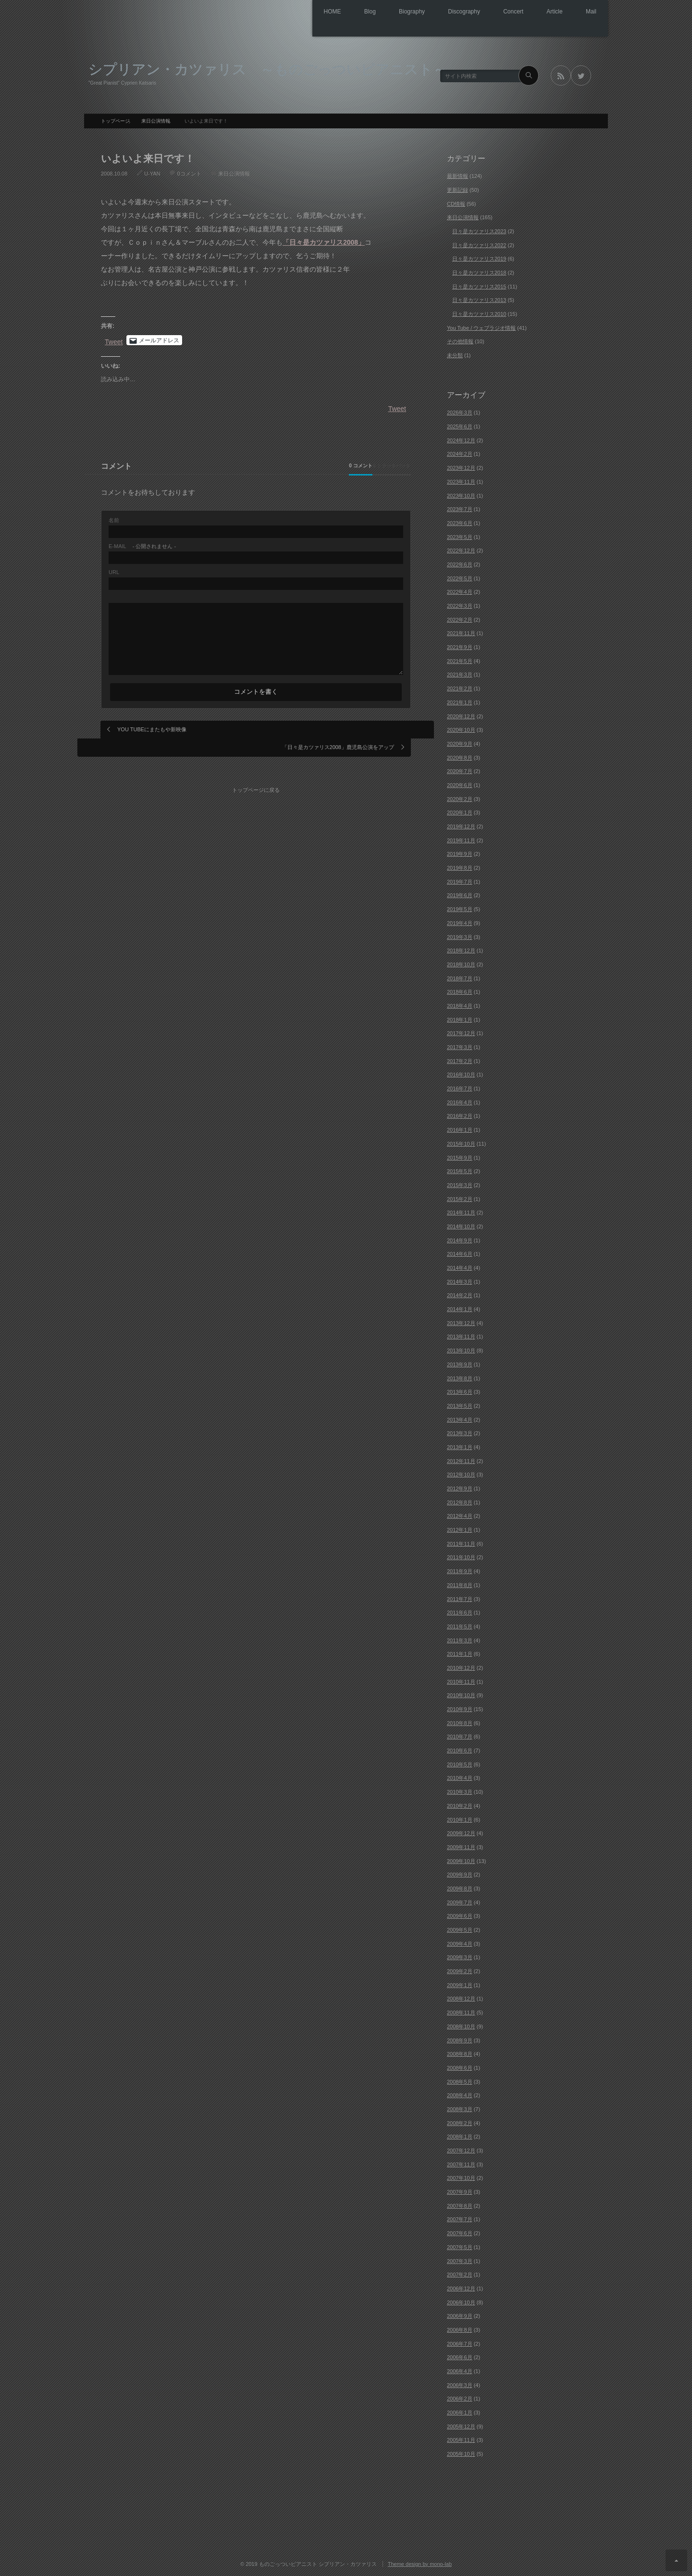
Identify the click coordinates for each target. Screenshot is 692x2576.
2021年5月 (459, 658)
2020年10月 (461, 727)
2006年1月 (459, 2410)
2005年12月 (461, 2423)
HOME (292, 12)
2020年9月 (459, 741)
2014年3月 (459, 1279)
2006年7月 (459, 2341)
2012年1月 (459, 1527)
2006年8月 (459, 2327)
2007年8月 (459, 2203)
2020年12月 (461, 713)
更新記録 (457, 187)
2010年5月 (459, 1761)
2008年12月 (461, 1996)
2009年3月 (459, 1955)
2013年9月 (459, 1361)
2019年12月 (461, 823)
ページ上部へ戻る (676, 2560)
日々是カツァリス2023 (479, 228)
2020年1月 (459, 810)
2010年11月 (461, 1679)
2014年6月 (459, 1251)
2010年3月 (459, 1789)
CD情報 (456, 201)
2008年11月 (461, 2010)
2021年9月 (459, 645)
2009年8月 (459, 1885)
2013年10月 (461, 1348)
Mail (588, 12)
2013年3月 (459, 1431)
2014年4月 (459, 1265)
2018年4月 (459, 1003)
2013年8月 (459, 1375)
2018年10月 (461, 961)
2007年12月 (461, 2148)
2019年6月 (459, 893)
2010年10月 (461, 1693)
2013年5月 (459, 1403)
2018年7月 (459, 975)
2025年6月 (459, 424)
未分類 (455, 353)
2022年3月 (459, 603)
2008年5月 (459, 2079)
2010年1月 (459, 1817)
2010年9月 (459, 1706)
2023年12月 (461, 465)
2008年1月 (459, 2134)
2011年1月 (459, 1651)
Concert (498, 12)
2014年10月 (461, 1223)
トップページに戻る (260, 760)
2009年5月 (459, 1927)
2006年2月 (459, 2396)
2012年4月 (459, 1513)
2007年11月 (461, 2161)
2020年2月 (459, 796)
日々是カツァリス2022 (479, 242)
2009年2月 (459, 1969)
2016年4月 (459, 1099)
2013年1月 (459, 1444)
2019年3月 (459, 934)
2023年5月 (459, 534)
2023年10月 (461, 493)
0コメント (189, 171)
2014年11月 (461, 1210)
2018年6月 (459, 989)
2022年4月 (459, 589)
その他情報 (460, 339)
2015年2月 (459, 1196)
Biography (384, 12)
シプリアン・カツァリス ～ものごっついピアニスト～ (267, 66)
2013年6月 (459, 1389)
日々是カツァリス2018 (479, 270)
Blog (336, 12)
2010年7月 (459, 1734)
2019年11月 (461, 837)
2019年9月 (459, 851)
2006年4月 (459, 2368)
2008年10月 (461, 2023)
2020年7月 (459, 769)
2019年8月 (459, 865)
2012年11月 (461, 1458)
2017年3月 (459, 1044)
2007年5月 (459, 2244)
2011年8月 (459, 1582)
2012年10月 (461, 1472)
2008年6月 (459, 2065)
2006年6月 (459, 2355)
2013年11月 (461, 1334)
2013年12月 (461, 1320)
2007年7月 (459, 2217)
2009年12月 (461, 1831)
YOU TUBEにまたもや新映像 (152, 726)
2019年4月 (459, 920)
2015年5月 (459, 1169)
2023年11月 (461, 479)
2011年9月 (459, 1569)
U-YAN (152, 171)
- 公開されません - (142, 543)
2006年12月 (461, 2285)
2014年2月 (459, 1293)
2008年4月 (459, 2093)
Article (546, 12)
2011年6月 (459, 1610)
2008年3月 (459, 2106)
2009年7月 (459, 1899)
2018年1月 (459, 1017)
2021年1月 (459, 699)
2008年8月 (459, 2051)
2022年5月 (459, 575)
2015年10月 (461, 1141)
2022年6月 (459, 561)
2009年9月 (459, 1872)
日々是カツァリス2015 (479, 284)
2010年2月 (459, 1803)
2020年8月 (459, 755)
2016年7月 (459, 1086)
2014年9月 (459, 1237)
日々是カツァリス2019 (479, 256)
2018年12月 (461, 948)
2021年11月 (461, 631)
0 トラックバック (369, 462)
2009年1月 (459, 1982)
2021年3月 (459, 672)
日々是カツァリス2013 (479, 297)
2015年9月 (459, 1155)
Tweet (114, 338)
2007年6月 (459, 2231)
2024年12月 (461, 437)
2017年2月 (459, 1058)
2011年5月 (459, 1623)
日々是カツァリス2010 (479, 311)
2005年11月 (461, 2437)
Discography (443, 12)
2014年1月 (459, 1307)
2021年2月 (459, 686)
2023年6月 (459, 520)
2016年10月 (461, 1072)
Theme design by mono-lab (420, 2561)
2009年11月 (461, 1844)
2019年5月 (459, 907)
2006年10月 (461, 2299)
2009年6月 (459, 1913)
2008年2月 (459, 2120)
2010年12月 (461, 1665)
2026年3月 (459, 410)
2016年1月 (459, 1127)
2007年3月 (459, 2258)
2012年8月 (459, 1499)
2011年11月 (461, 1541)
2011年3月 (459, 1637)
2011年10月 (461, 1555)
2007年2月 (459, 2272)
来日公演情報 (234, 171)
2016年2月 (459, 1113)
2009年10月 (461, 1858)
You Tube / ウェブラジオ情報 (481, 325)
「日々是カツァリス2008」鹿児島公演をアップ (338, 726)
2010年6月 (459, 1748)
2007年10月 (461, 2175)
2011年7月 (459, 1596)
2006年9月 (459, 2313)
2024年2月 (459, 451)
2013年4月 (459, 1417)
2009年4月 (459, 1941)
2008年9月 (459, 2037)
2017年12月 (461, 1031)
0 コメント (294, 462)
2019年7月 (459, 879)
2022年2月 (459, 617)
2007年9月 (459, 2189)
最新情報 (457, 173)
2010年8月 (459, 1720)
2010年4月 (459, 1775)
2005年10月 (461, 2451)
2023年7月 (459, 507)
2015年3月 (459, 1182)
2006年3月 (459, 2382)
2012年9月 (459, 1485)
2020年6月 (459, 782)
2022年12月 (461, 548)
